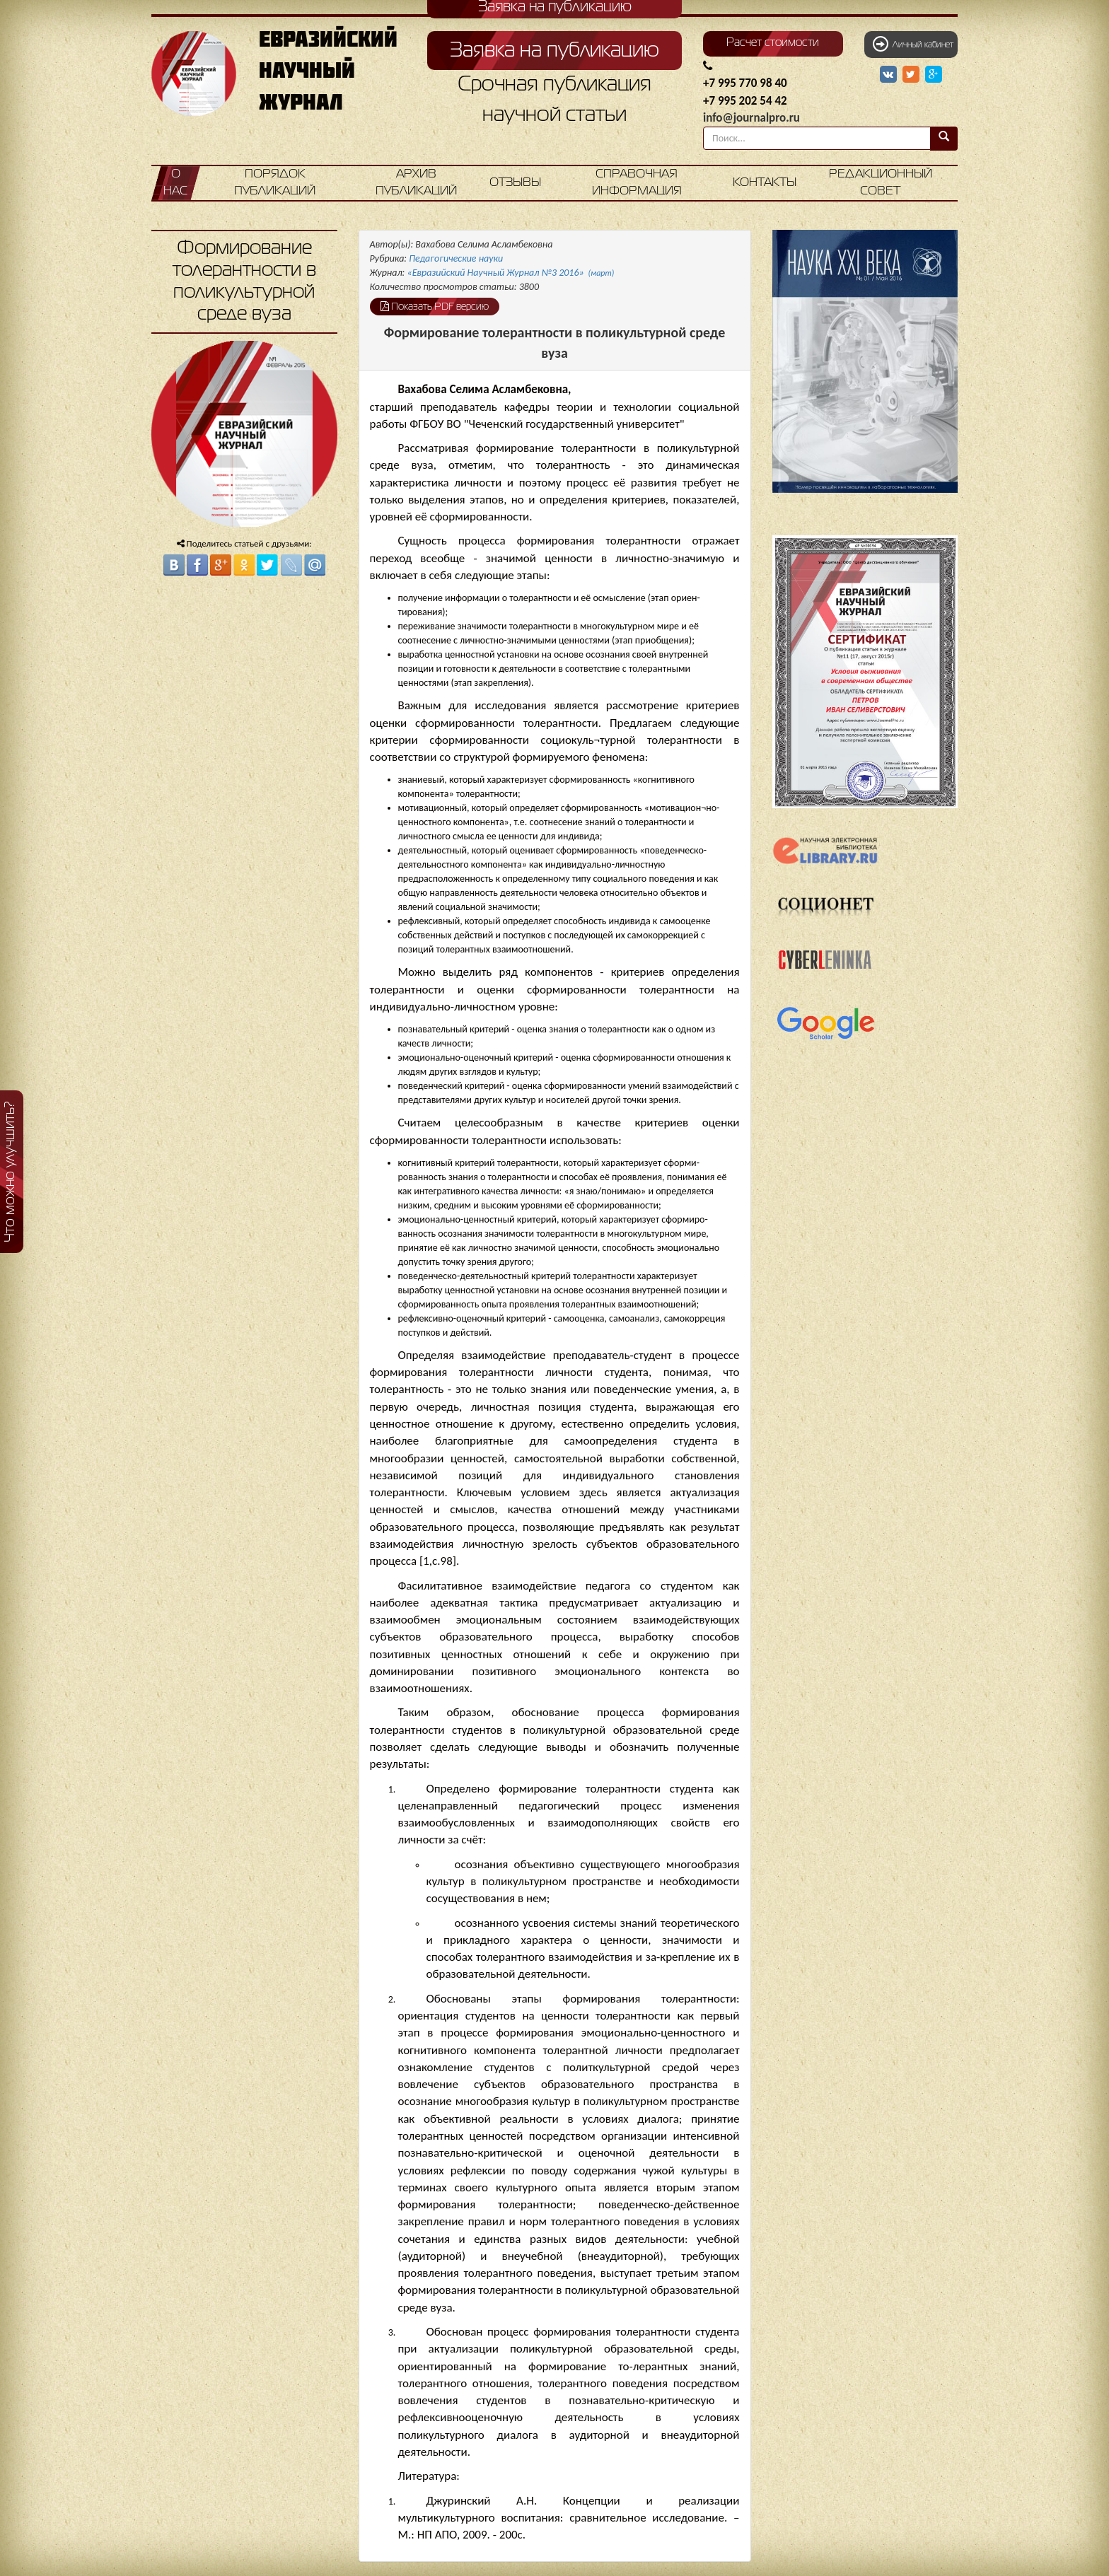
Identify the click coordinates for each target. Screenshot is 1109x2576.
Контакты (764, 182)
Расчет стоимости (772, 43)
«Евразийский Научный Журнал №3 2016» (511, 273)
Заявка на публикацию (554, 51)
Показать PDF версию (435, 306)
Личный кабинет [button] (913, 44)
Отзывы (515, 182)
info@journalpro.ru (751, 117)
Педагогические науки (456, 258)
